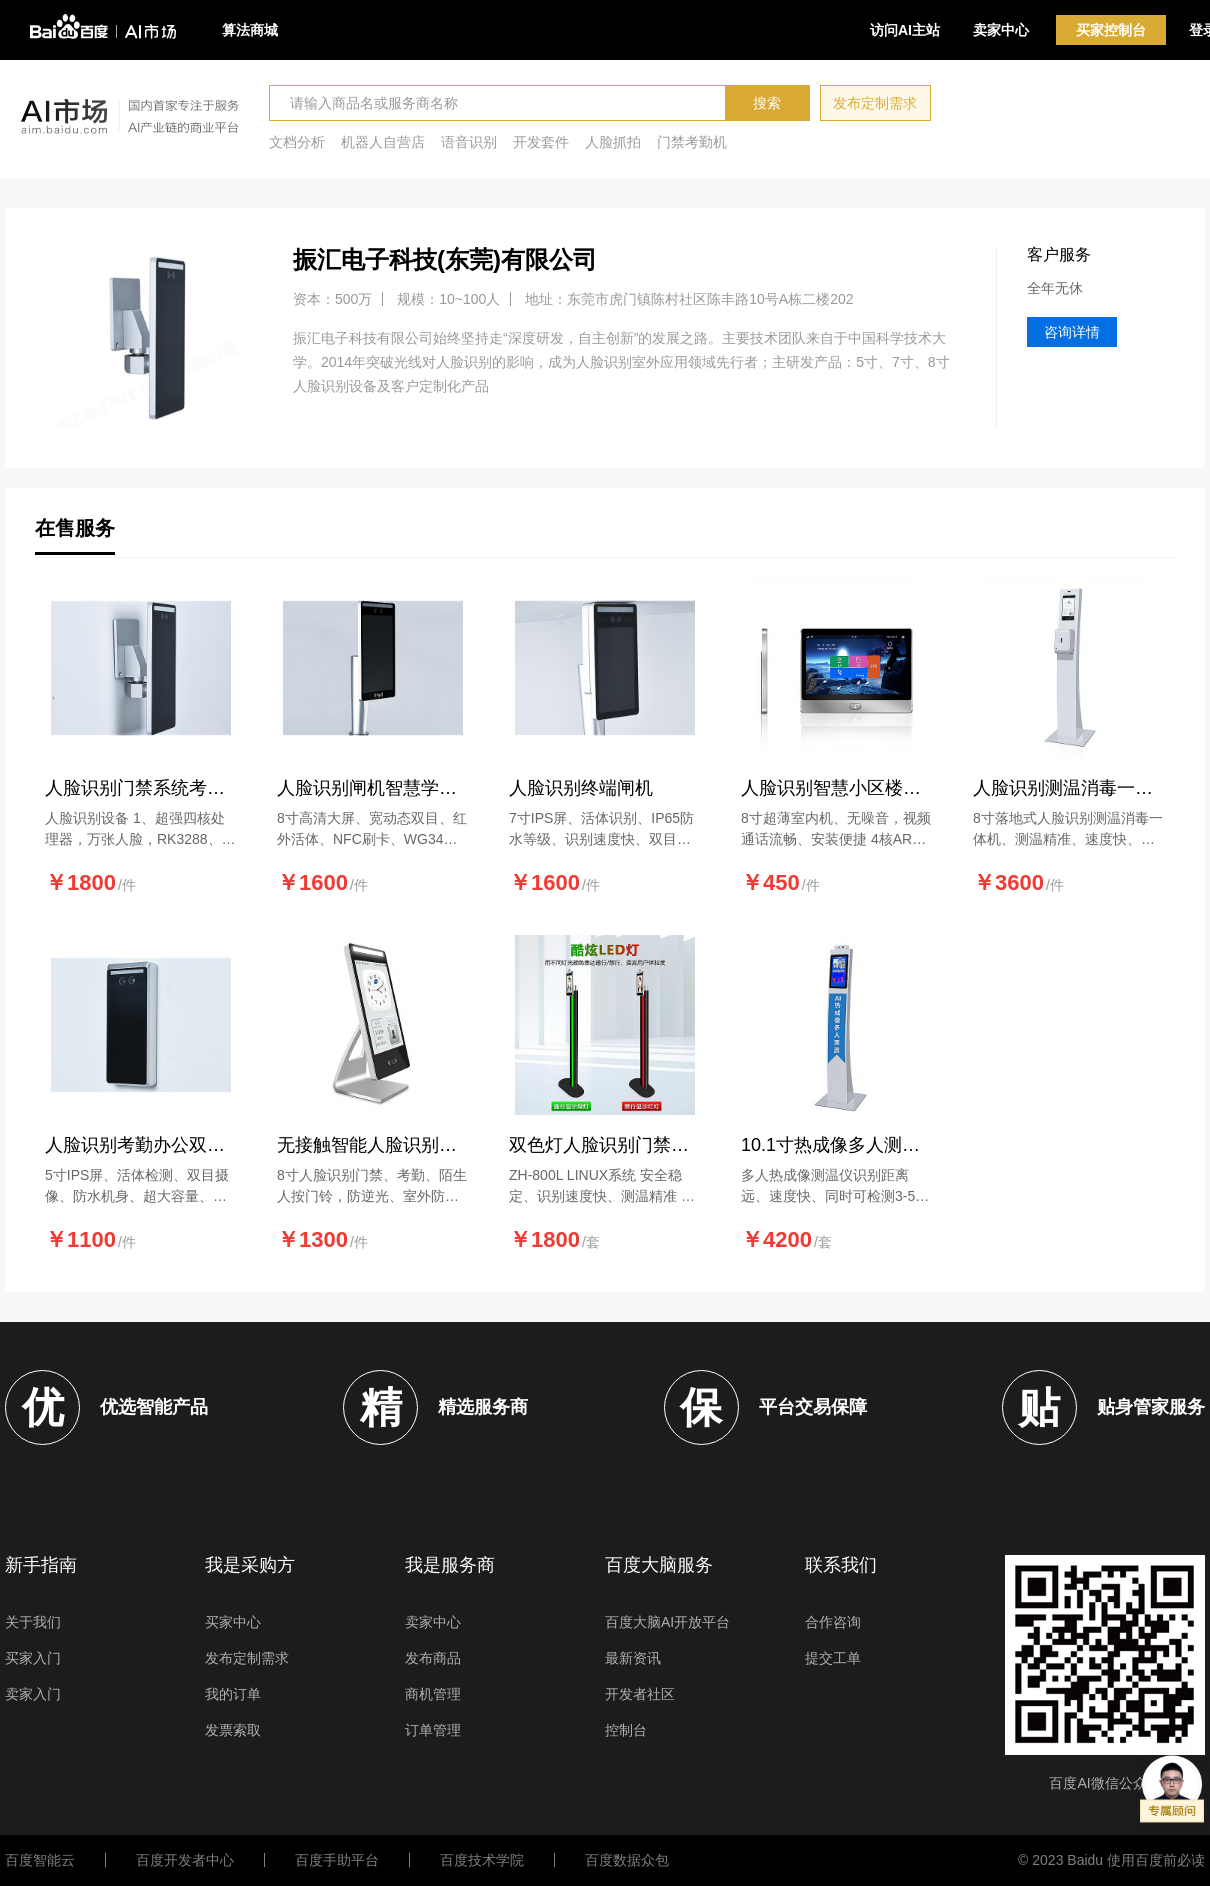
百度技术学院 (482, 1860)
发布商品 (433, 1658)
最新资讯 (633, 1658)
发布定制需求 (875, 103)
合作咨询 (833, 1622)
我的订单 (233, 1694)
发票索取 (233, 1730)
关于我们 (33, 1622)
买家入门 (33, 1658)
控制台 (626, 1730)
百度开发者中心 (185, 1860)
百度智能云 (40, 1860)
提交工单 (833, 1658)
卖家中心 (1001, 30)
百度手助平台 (337, 1860)
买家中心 (233, 1622)
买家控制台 (1111, 30)
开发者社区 (640, 1694)
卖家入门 (33, 1694)
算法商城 (250, 30)
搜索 (767, 103)
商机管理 (433, 1694)
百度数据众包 (627, 1860)
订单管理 (433, 1730)
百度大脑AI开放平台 (667, 1622)
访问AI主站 (905, 30)
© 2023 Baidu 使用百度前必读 (1111, 1860)
